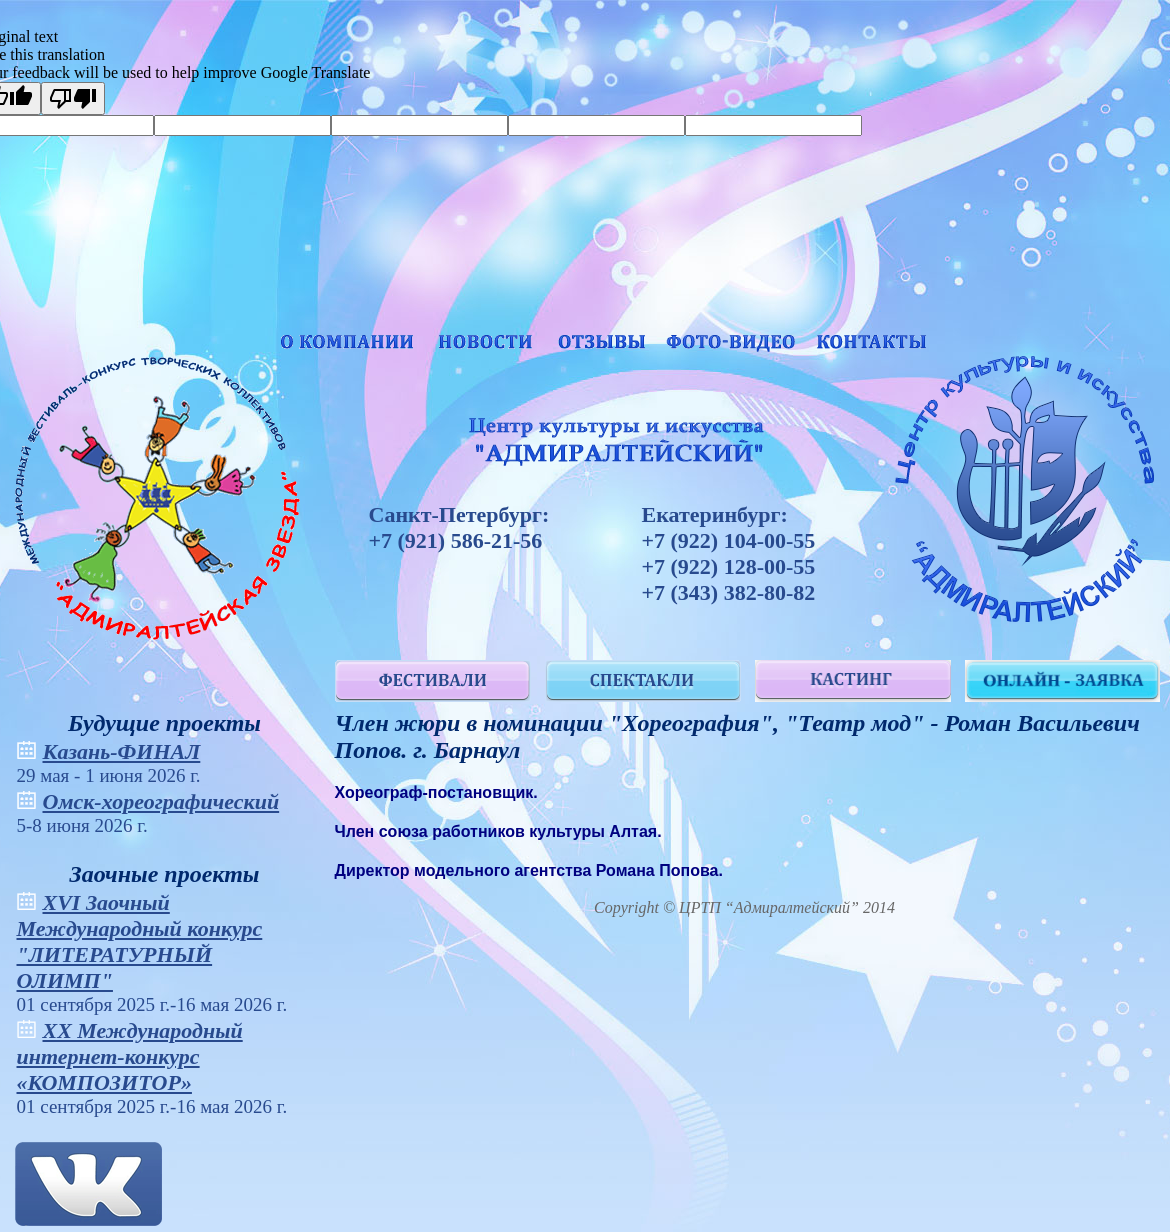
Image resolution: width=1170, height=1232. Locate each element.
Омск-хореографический (161, 801)
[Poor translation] (73, 98)
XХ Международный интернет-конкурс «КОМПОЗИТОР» (130, 1056)
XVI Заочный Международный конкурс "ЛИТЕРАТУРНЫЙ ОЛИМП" (140, 941)
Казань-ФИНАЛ (122, 751)
